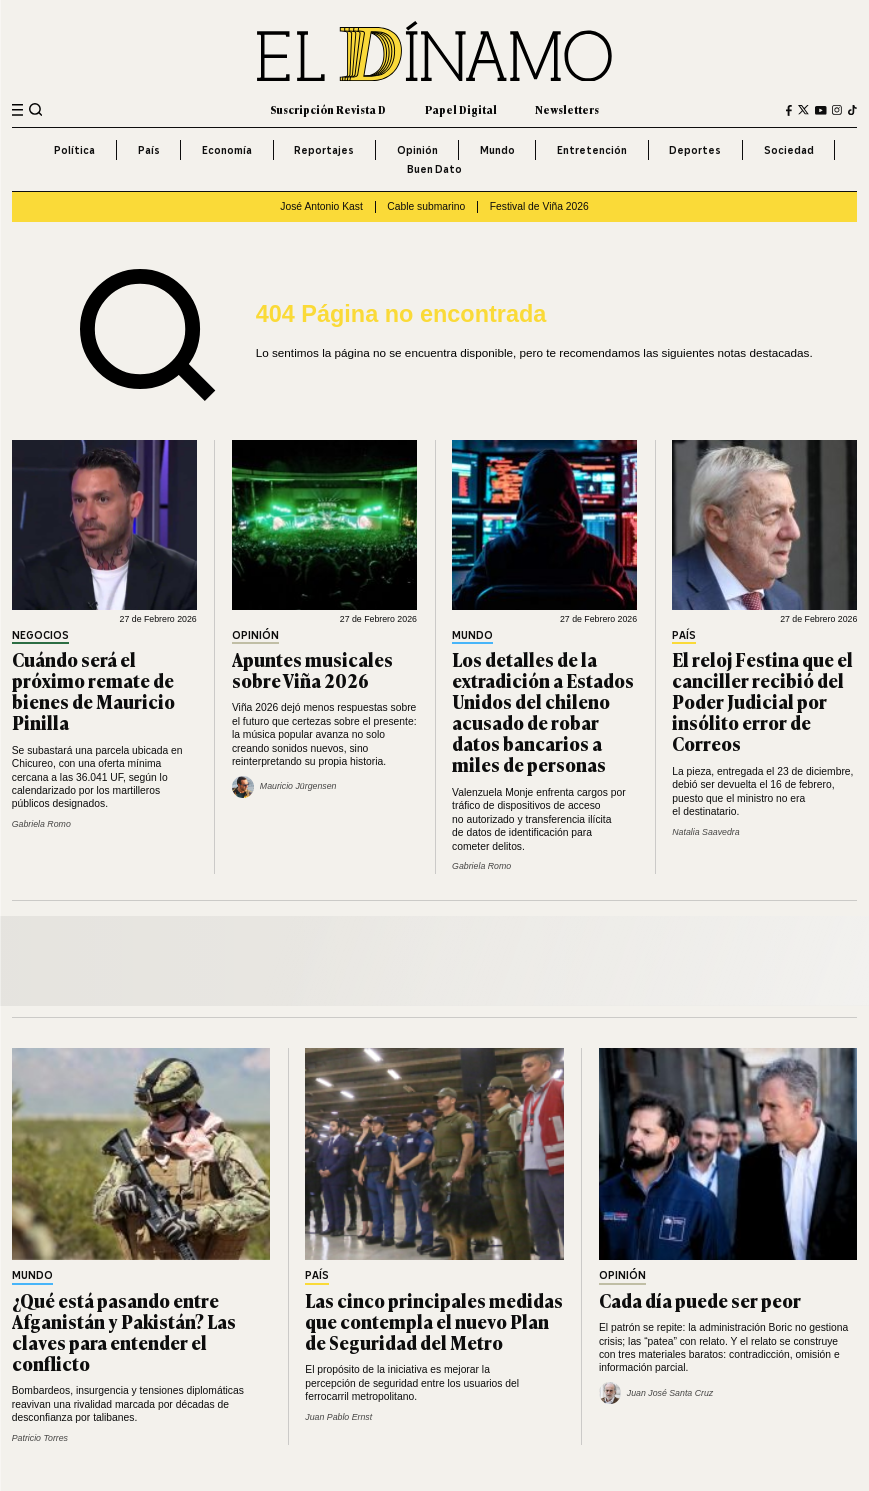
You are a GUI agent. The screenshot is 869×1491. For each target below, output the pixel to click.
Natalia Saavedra (705, 832)
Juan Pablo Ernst (338, 1417)
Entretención (592, 150)
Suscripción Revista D (328, 109)
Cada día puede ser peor (700, 1300)
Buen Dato (434, 169)
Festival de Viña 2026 (539, 206)
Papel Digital (461, 109)
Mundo (497, 150)
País (149, 150)
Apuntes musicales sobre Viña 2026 (312, 669)
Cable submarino (426, 206)
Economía (227, 150)
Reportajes (324, 150)
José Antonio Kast (321, 206)
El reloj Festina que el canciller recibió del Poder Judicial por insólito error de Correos (762, 701)
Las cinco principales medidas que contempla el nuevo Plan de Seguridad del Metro (434, 1321)
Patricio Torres (40, 1438)
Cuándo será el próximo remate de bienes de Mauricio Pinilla (93, 690)
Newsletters (567, 109)
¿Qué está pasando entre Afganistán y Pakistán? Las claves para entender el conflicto (124, 1331)
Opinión (417, 150)
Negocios (40, 636)
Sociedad (789, 150)
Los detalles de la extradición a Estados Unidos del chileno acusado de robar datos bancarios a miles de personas (543, 712)
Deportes (695, 150)
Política (74, 150)
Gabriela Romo (41, 824)
